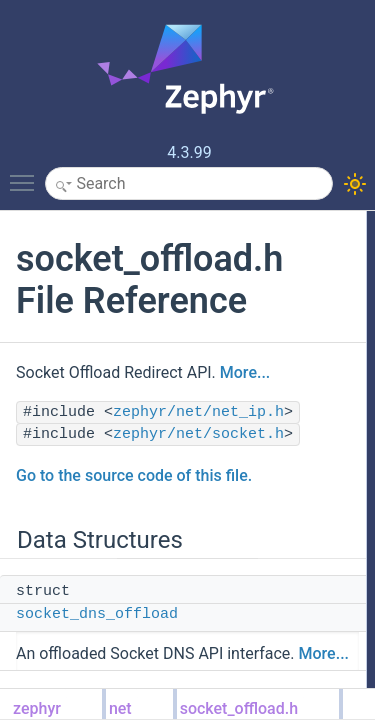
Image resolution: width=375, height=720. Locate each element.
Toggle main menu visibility (27, 174)
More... (245, 372)
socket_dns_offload (97, 614)
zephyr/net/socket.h (198, 434)
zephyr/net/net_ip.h (198, 412)
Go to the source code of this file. (134, 475)
